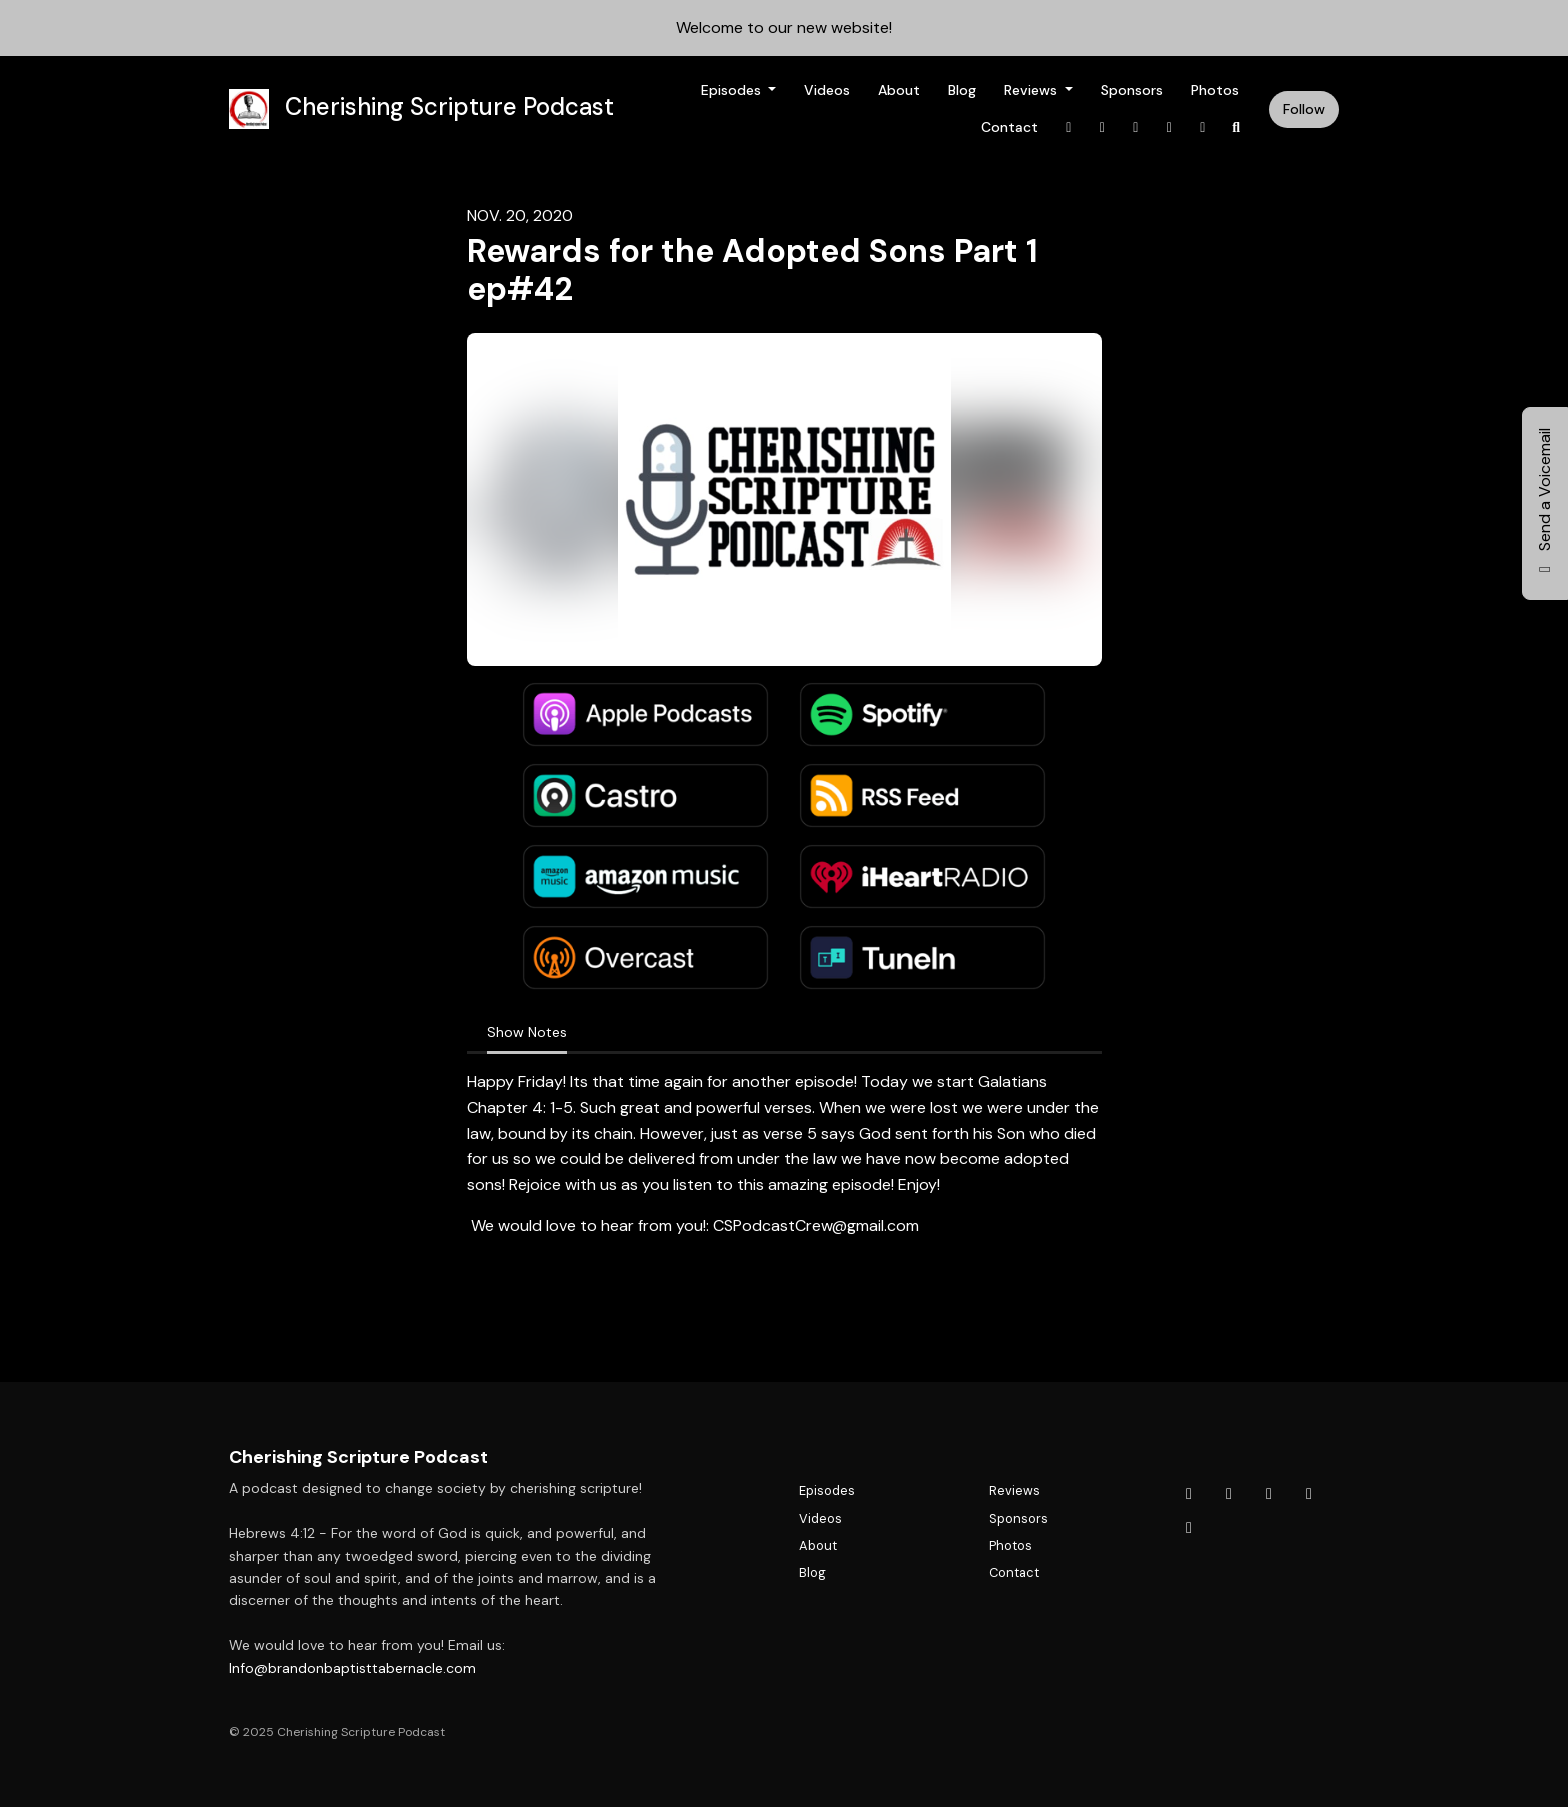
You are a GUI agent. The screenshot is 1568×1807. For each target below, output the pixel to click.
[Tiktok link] (1170, 127)
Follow (1304, 109)
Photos (1215, 90)
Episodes (733, 90)
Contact (1009, 127)
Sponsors (1132, 90)
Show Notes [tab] (527, 1032)
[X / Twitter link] (1103, 127)
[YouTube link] (1203, 127)
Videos (827, 90)
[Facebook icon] (1189, 1494)
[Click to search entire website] (1237, 127)
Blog (962, 90)
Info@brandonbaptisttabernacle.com (352, 1668)
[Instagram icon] (1269, 1494)
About (899, 90)
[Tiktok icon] (1309, 1494)
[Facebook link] (1069, 127)
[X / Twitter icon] (1229, 1494)
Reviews (1032, 90)
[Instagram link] (1136, 127)
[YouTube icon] (1189, 1528)
